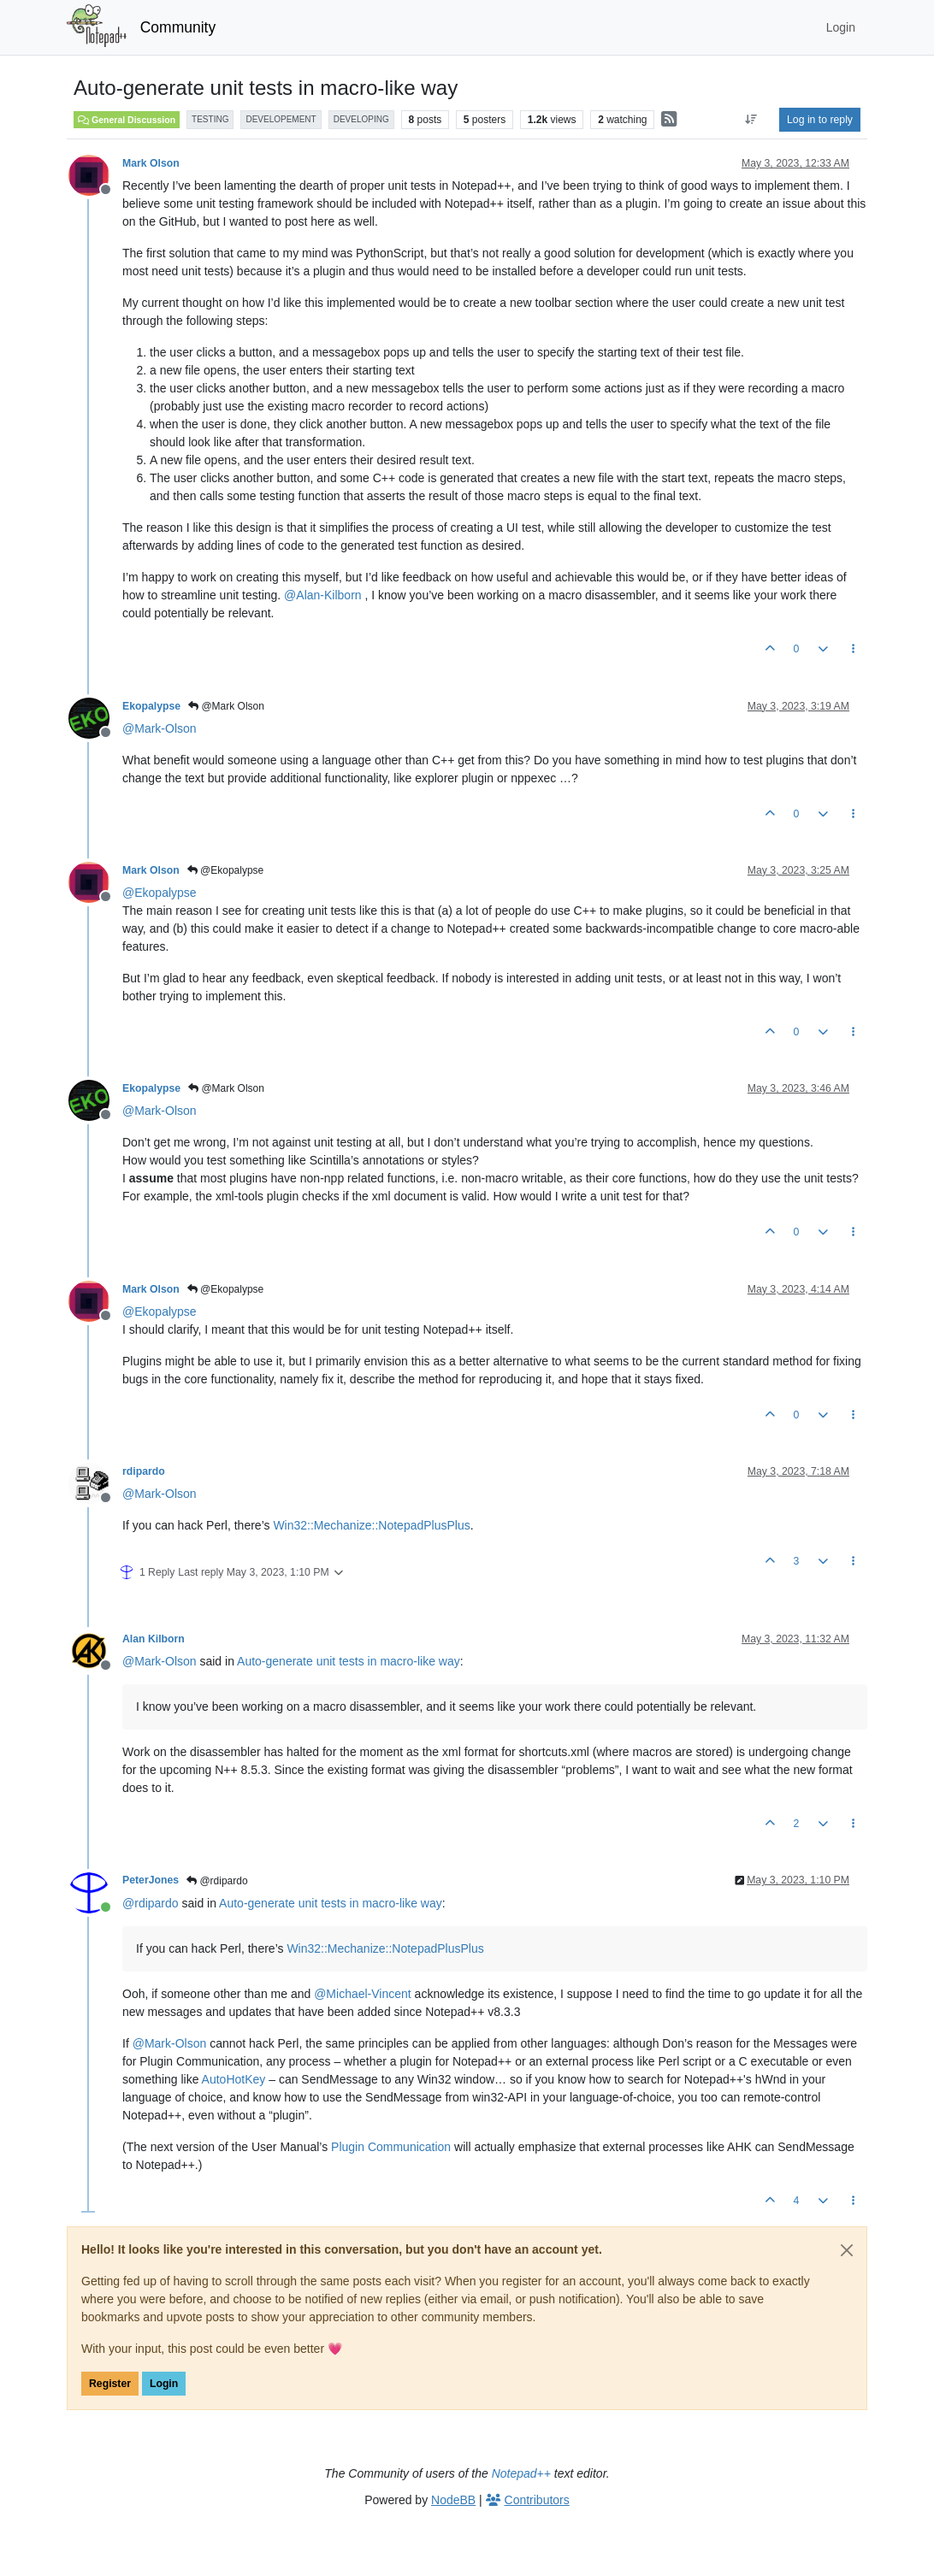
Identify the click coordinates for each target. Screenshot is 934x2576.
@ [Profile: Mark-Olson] (159, 728)
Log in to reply (820, 120)
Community (178, 27)
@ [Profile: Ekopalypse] (159, 892)
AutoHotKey (234, 2079)
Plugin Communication (391, 2147)
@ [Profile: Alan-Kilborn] (322, 595)
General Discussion (126, 120)
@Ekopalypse (225, 870)
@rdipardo (217, 1881)
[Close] (846, 2250)
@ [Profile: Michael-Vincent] (362, 1994)
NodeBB (453, 2500)
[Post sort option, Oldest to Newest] (751, 120)
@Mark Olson (226, 706)
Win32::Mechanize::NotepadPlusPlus (371, 1525)
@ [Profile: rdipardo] (150, 1903)
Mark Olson (151, 163)
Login (164, 2384)
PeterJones (150, 1880)
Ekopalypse (151, 706)
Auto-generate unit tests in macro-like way (348, 1661)
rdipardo (143, 1471)
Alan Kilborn (153, 1639)
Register (110, 2384)
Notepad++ (521, 2473)
